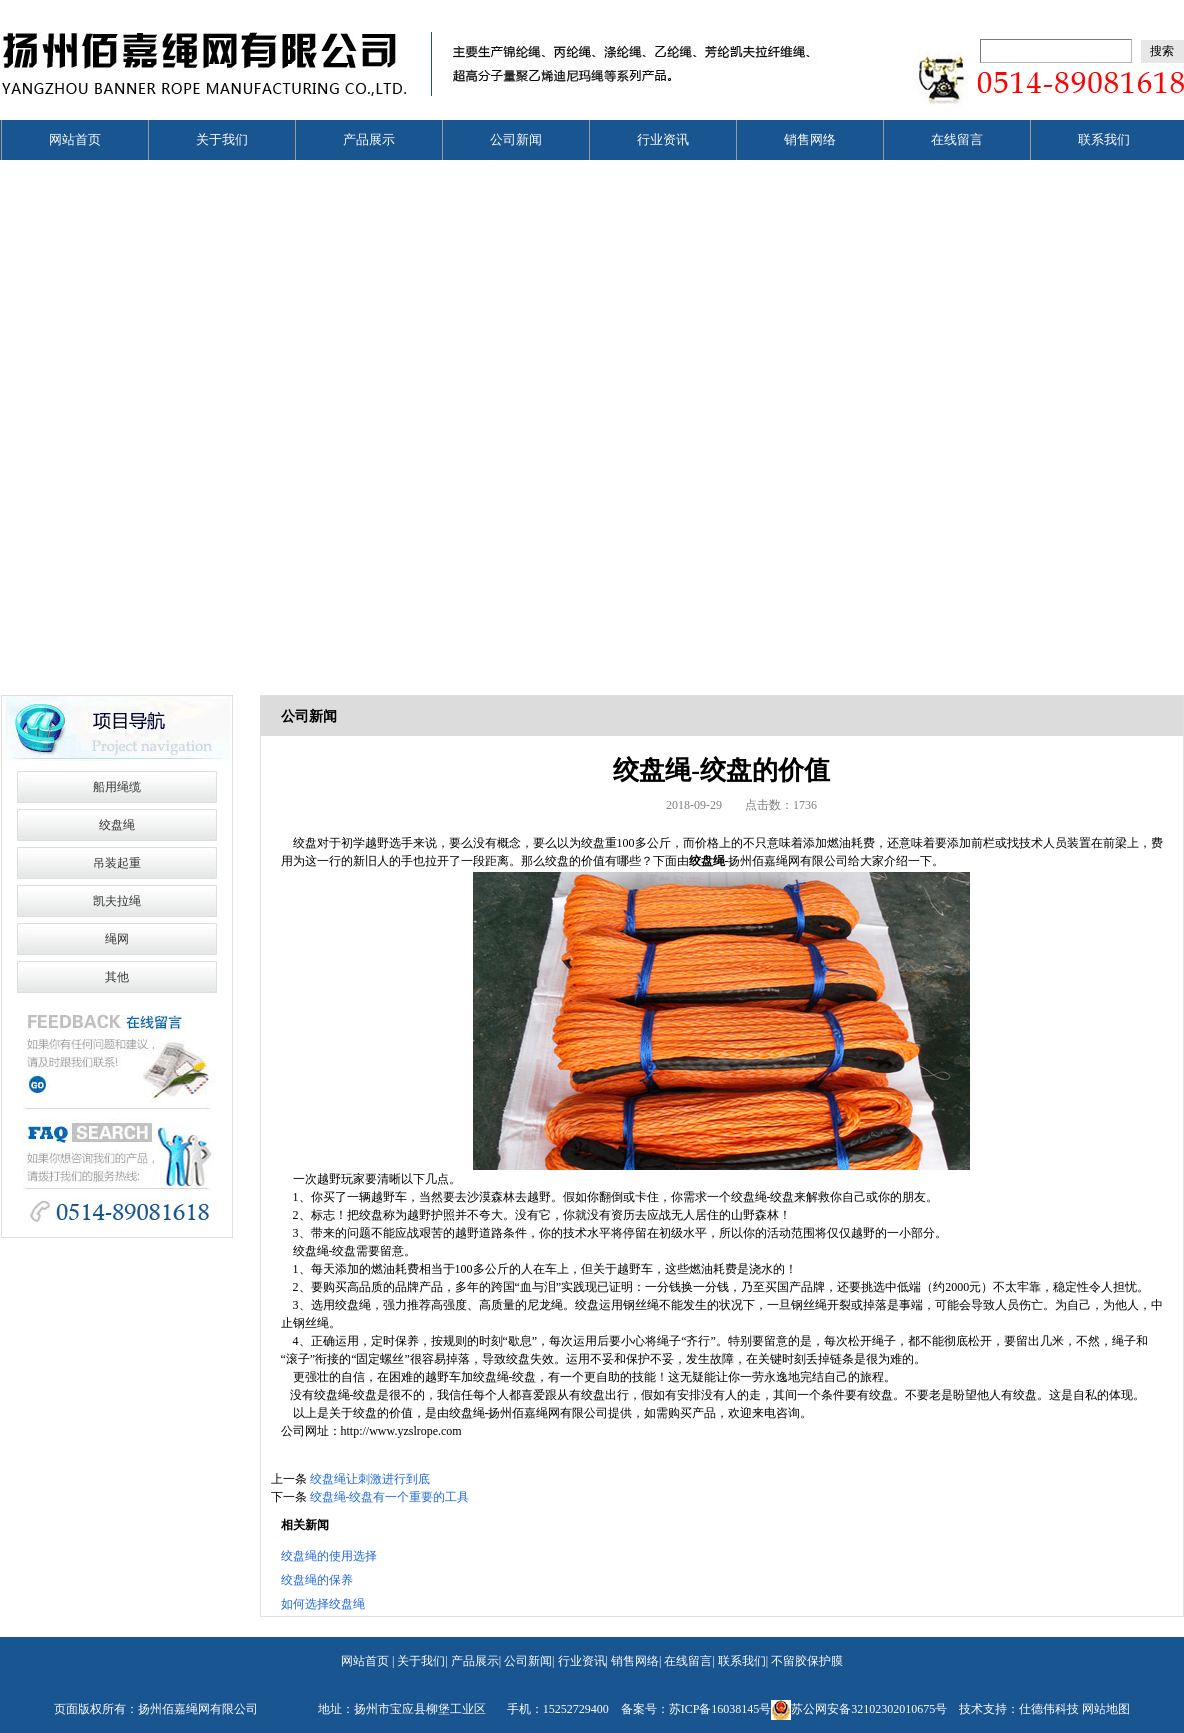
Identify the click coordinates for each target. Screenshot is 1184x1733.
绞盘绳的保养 (317, 1580)
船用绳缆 (117, 787)
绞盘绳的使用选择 (329, 1556)
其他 (117, 977)
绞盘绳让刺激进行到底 (370, 1479)
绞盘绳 (117, 825)
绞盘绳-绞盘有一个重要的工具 (390, 1497)
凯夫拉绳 (117, 901)
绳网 (117, 939)
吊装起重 (117, 863)
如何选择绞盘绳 (323, 1604)
